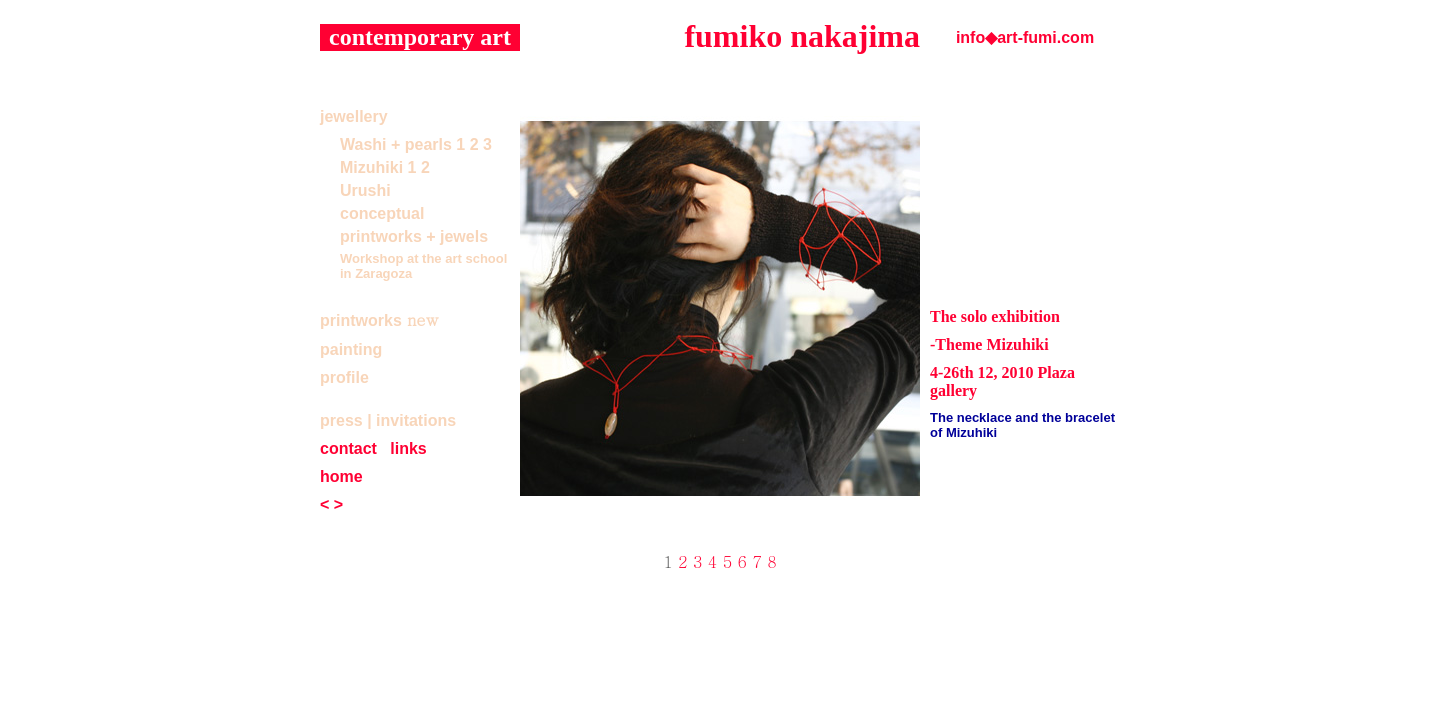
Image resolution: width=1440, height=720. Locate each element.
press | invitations (388, 420)
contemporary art (420, 37)
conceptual (382, 213)
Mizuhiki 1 (378, 167)
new (422, 319)
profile (344, 377)
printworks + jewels (414, 236)
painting (351, 349)
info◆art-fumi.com (1025, 37)
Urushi (365, 190)
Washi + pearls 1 (402, 144)
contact (348, 448)
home (341, 476)
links (408, 448)
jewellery (354, 116)
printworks (361, 320)
